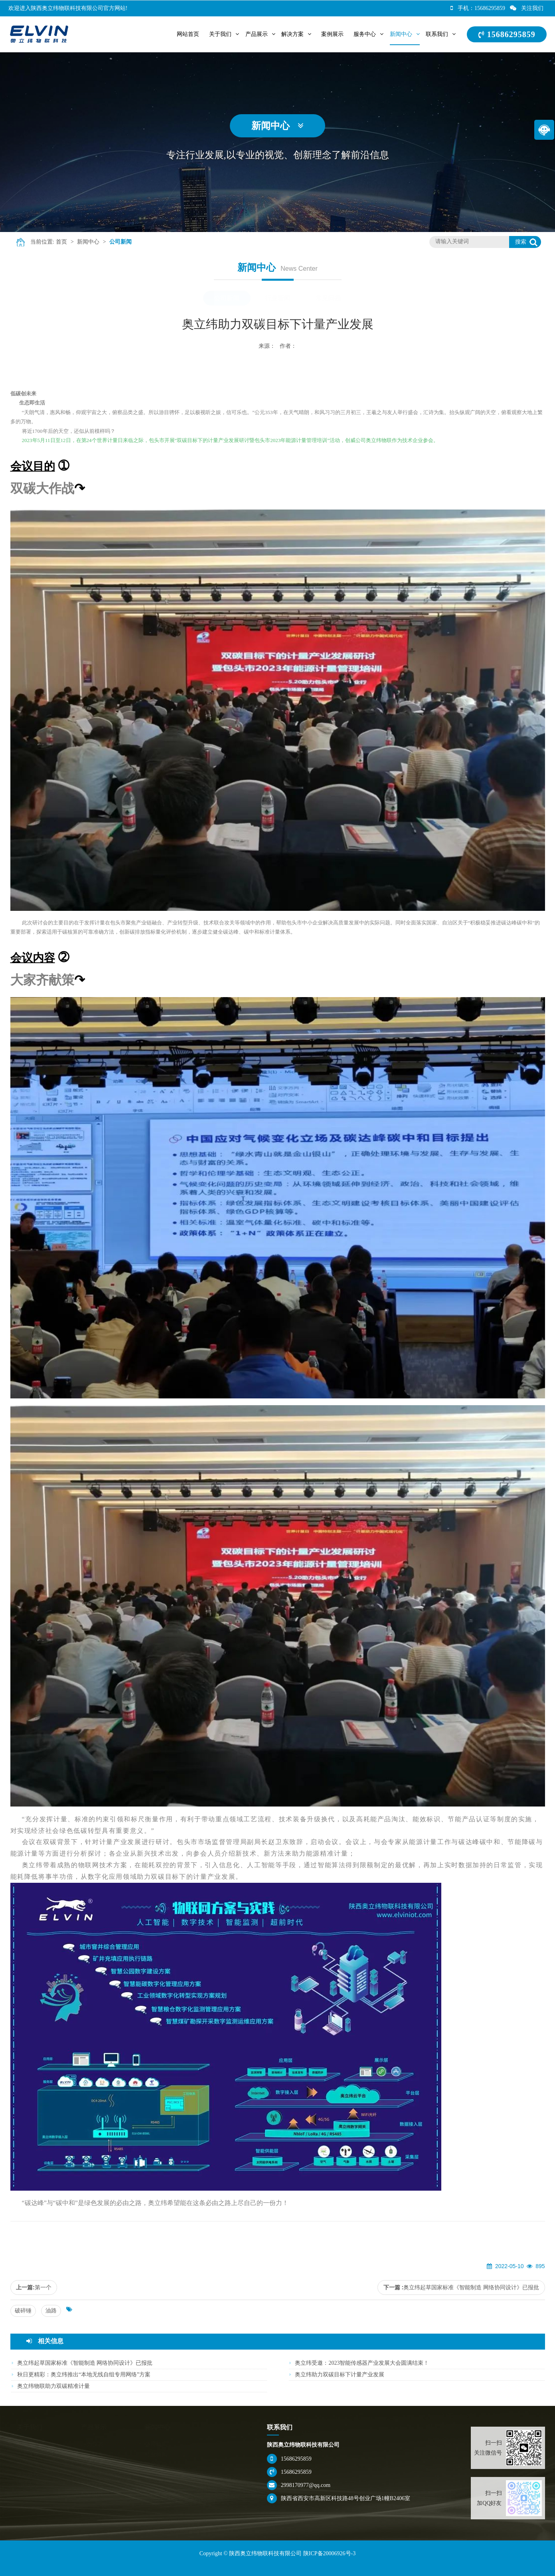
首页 (61, 242)
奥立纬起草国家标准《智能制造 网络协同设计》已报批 (471, 2287)
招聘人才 (29, 2484)
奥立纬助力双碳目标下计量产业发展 (339, 2375)
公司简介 (29, 2444)
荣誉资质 (29, 2464)
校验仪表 (93, 2474)
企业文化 (29, 2454)
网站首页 (188, 34)
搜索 (520, 242)
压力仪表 (93, 2444)
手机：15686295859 (477, 8)
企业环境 (29, 2474)
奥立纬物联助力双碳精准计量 (53, 2386)
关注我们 (526, 8)
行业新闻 (277, 298)
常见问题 (328, 298)
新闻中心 (88, 242)
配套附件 (93, 2494)
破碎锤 (23, 2311)
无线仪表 (93, 2484)
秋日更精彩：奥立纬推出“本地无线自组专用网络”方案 (83, 2375)
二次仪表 (93, 2454)
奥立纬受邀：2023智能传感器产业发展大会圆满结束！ (362, 2363)
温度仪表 (93, 2464)
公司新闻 (120, 242)
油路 (51, 2311)
